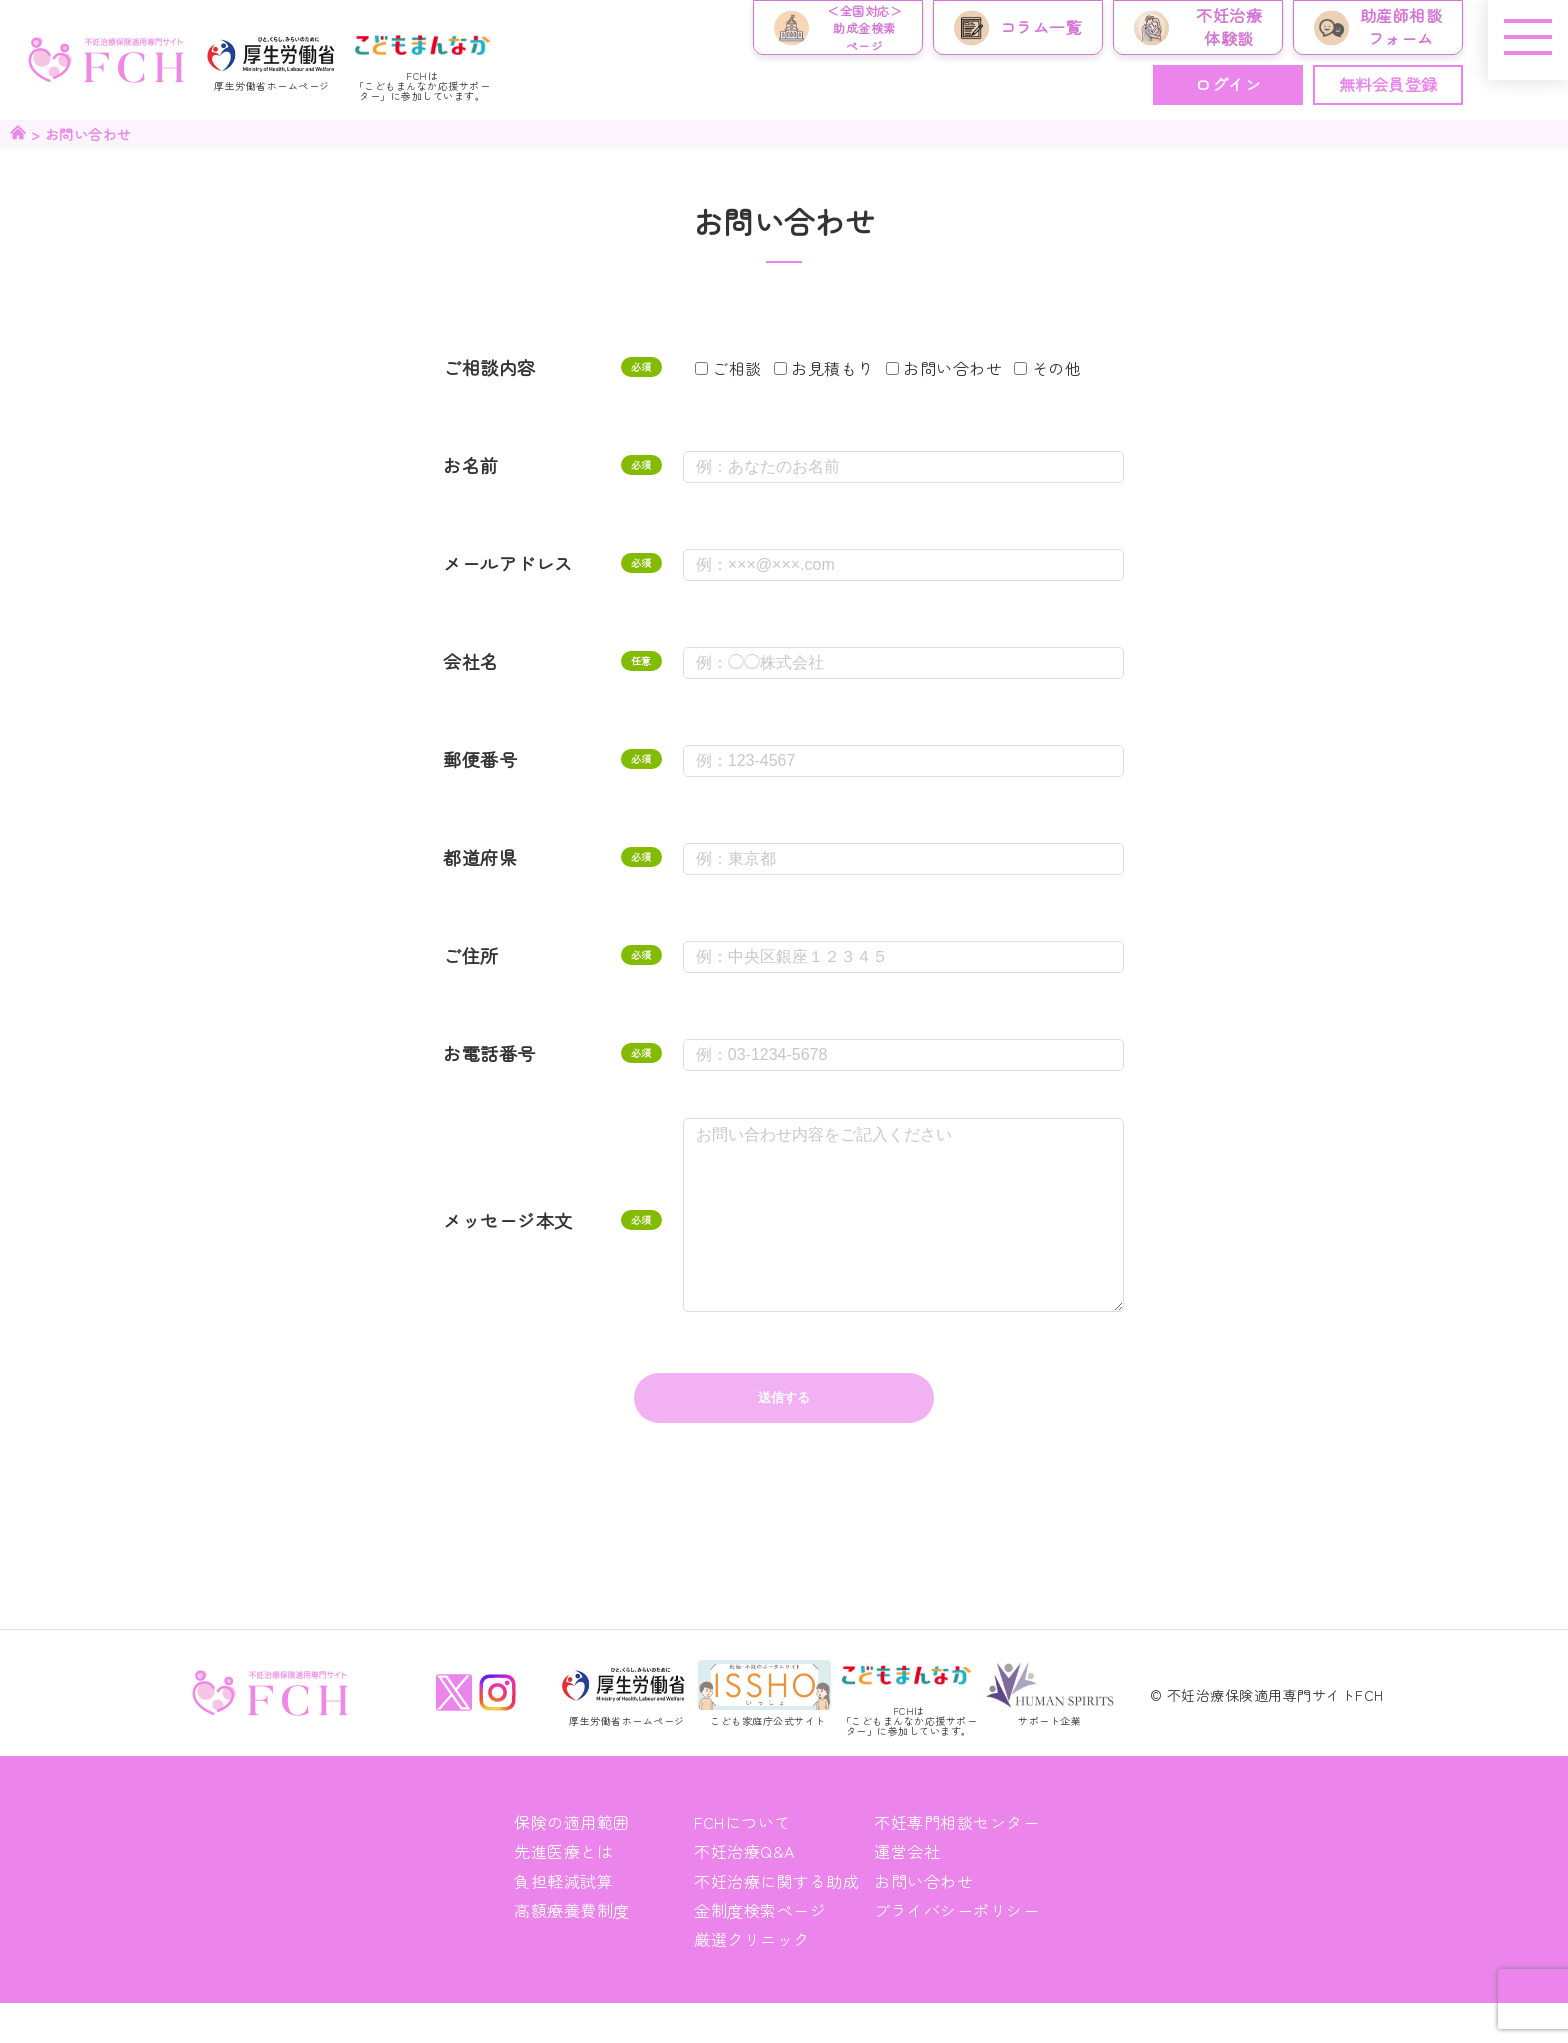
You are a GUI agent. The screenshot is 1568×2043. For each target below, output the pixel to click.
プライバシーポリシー (956, 1950)
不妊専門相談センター (956, 1862)
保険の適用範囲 (572, 1862)
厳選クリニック (752, 1979)
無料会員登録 (1388, 84)
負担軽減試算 (563, 1921)
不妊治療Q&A (744, 1891)
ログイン (1228, 84)
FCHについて (742, 1862)
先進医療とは (563, 1891)
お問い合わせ (923, 1921)
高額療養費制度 (572, 1950)
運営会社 (907, 1891)
